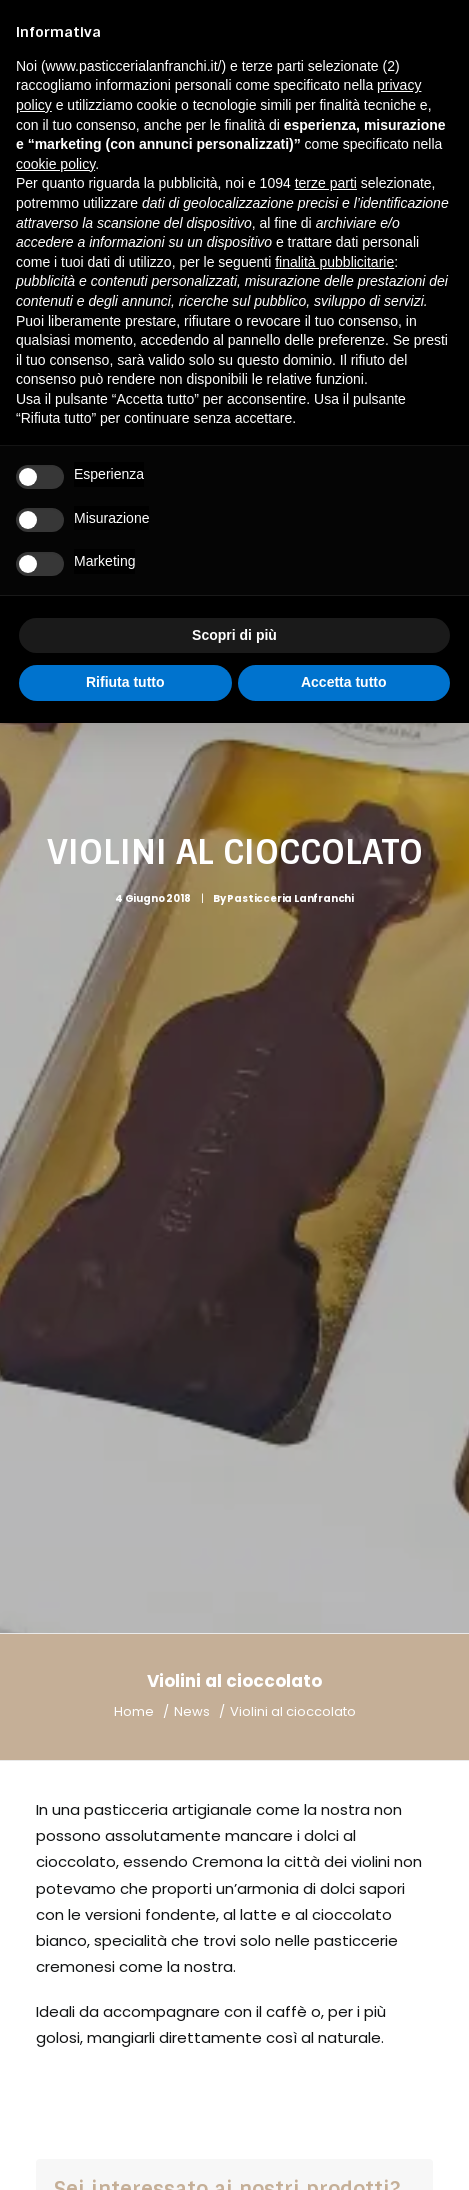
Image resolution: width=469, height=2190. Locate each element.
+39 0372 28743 (182, 2040)
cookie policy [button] (55, 164)
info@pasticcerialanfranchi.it (188, 2066)
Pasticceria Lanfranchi (290, 785)
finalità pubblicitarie (334, 262)
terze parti (326, 183)
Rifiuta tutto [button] (125, 682)
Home (134, 1485)
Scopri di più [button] (234, 635)
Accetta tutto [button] (344, 682)
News (192, 1485)
